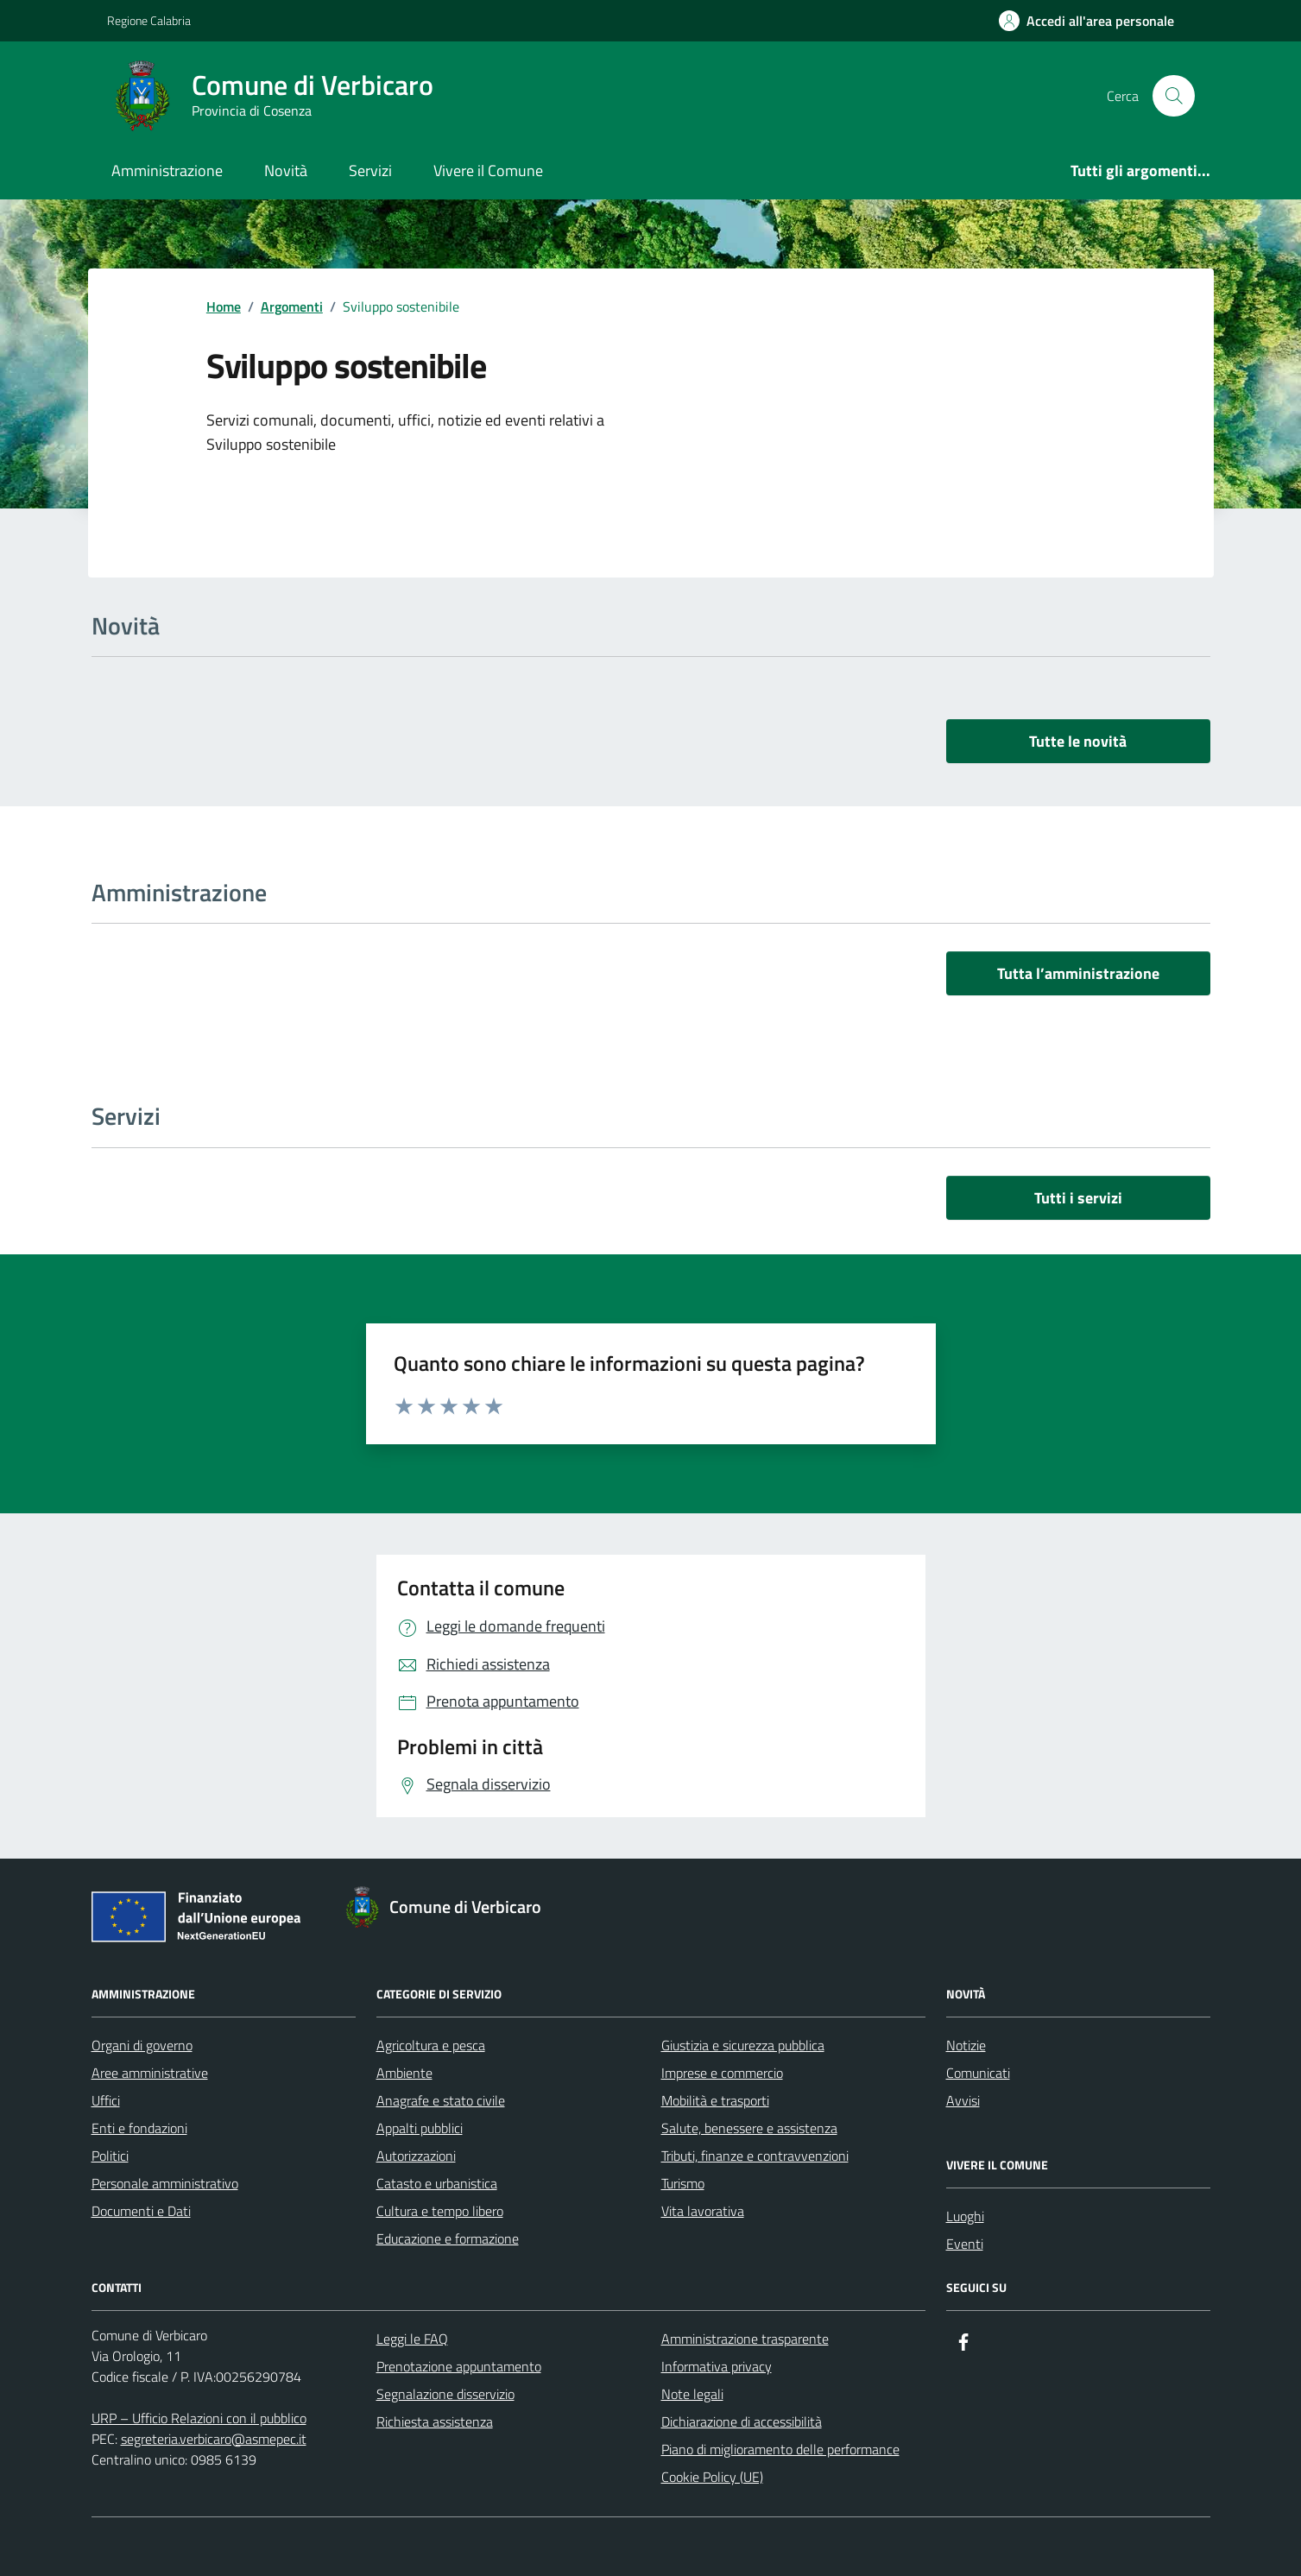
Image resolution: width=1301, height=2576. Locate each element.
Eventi (964, 2243)
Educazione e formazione (447, 2238)
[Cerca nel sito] (1173, 96)
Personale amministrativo (165, 2183)
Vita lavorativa (702, 2210)
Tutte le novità (1078, 741)
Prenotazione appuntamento (458, 2366)
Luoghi (965, 2216)
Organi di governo (142, 2045)
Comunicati (978, 2072)
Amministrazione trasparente (745, 2338)
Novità (285, 170)
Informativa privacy (716, 2366)
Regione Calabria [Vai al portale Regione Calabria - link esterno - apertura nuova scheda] (149, 20)
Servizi (370, 170)
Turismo (682, 2183)
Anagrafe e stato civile (440, 2100)
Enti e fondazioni (139, 2128)
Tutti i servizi (1078, 1197)
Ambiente (404, 2072)
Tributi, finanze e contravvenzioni (755, 2155)
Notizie (966, 2045)
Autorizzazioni (416, 2155)
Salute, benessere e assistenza (749, 2128)
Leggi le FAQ (412, 2338)
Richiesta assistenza (434, 2421)
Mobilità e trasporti (715, 2100)
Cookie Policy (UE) (712, 2476)
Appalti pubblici (419, 2128)
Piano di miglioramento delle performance (780, 2449)
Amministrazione (167, 170)
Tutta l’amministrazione (1078, 973)
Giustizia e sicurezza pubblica (742, 2045)
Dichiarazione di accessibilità (741, 2421)
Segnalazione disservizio (445, 2393)
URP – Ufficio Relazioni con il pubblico (199, 2418)
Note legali (692, 2393)
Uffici (106, 2100)
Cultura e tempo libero (439, 2210)
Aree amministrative (150, 2072)
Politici (110, 2155)
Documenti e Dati (141, 2210)
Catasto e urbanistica (436, 2183)
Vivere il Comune (488, 170)
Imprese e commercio (722, 2072)
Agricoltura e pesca (430, 2045)
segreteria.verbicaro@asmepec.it (213, 2438)
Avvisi (963, 2100)
